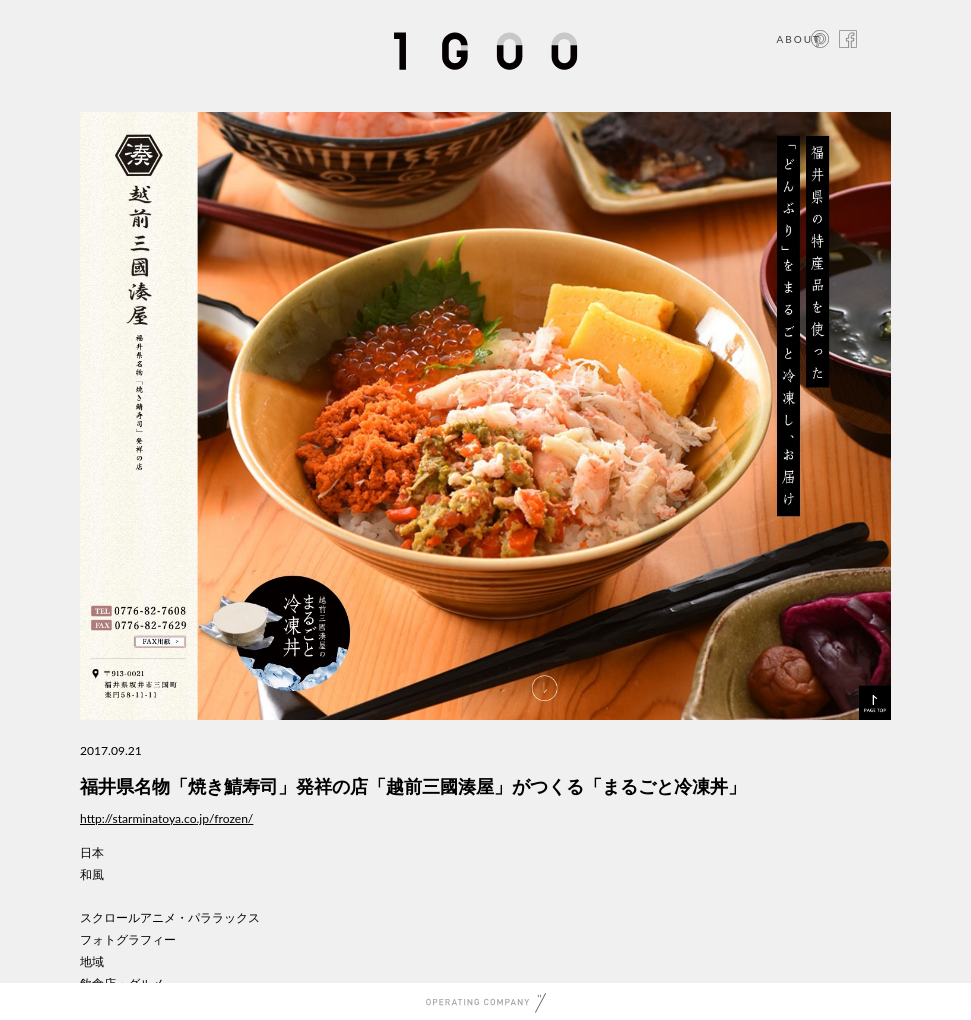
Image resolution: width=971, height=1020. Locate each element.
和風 (92, 874)
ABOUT (798, 39)
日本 (92, 852)
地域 (92, 961)
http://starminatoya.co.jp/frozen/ (166, 818)
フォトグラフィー (128, 939)
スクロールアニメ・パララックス (170, 917)
